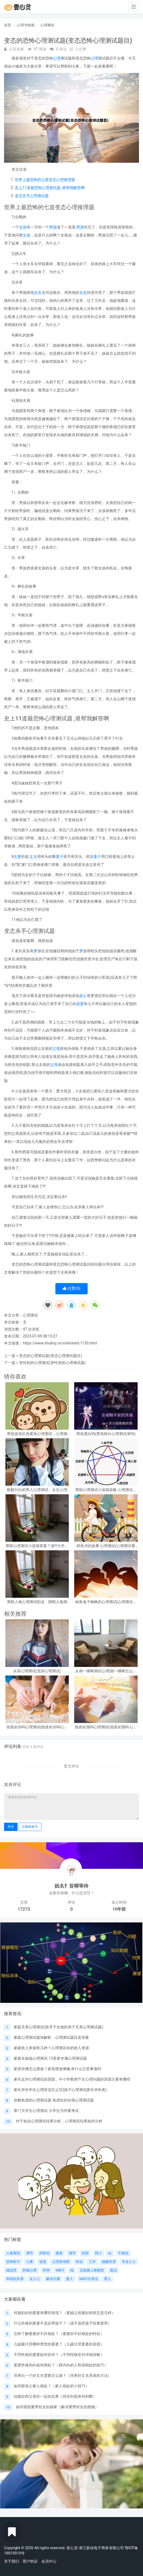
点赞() (72, 1288)
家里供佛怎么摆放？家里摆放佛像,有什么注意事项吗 (57, 2069)
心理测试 (47, 25)
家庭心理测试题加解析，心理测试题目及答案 (51, 2037)
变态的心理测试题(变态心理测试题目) (50, 1356)
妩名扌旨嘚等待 (71, 1886)
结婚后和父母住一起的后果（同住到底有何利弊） (55, 2396)
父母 (56, 1048)
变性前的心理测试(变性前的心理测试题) (52, 1363)
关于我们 (11, 2561)
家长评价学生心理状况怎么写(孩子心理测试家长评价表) (60, 2090)
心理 (56, 58)
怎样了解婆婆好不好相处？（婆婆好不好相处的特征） (59, 2334)
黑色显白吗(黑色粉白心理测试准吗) (105, 1434)
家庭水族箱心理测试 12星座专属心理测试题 (50, 2058)
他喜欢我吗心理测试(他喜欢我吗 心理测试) (106, 1727)
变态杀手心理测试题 (32, 196)
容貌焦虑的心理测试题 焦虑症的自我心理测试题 (54, 2100)
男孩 (53, 227)
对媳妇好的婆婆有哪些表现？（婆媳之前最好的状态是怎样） (64, 2313)
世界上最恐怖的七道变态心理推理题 (45, 179)
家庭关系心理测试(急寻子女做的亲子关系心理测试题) (58, 2027)
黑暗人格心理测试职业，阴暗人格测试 (37, 1602)
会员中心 (48, 2561)
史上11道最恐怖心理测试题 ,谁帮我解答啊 (50, 188)
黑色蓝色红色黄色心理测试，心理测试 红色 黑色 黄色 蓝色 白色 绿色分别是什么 (37, 1434)
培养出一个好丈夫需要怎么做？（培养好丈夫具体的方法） (63, 2375)
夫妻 (17, 856)
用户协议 (30, 2561)
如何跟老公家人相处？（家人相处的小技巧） (51, 2386)
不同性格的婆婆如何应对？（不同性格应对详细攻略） (59, 2354)
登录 (11, 1827)
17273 (24, 1909)
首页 (7, 25)
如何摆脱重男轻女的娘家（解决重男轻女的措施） (57, 2407)
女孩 (23, 227)
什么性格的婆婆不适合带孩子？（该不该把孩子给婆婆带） (63, 2323)
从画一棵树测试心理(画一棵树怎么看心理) (106, 1671)
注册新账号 (30, 1827)
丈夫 (33, 856)
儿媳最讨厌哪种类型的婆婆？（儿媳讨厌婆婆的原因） (59, 2344)
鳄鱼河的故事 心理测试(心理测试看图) (106, 1546)
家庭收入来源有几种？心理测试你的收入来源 (51, 2048)
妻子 (59, 856)
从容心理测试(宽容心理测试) (37, 1671)
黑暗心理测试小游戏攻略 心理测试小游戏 (105, 1490)
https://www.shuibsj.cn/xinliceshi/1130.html (60, 1343)
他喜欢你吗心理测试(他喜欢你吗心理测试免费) (37, 1727)
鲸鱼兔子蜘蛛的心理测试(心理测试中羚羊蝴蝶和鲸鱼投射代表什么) (106, 1602)
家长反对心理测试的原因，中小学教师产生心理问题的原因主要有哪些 (72, 2079)
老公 (83, 996)
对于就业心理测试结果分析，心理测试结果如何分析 (59, 2121)
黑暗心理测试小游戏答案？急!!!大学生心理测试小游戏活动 (37, 1546)
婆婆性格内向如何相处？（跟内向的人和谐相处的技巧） (61, 2365)
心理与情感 (25, 25)
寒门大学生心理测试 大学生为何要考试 (46, 2110)
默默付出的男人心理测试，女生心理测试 (37, 1490)
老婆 (80, 1004)
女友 (38, 292)
